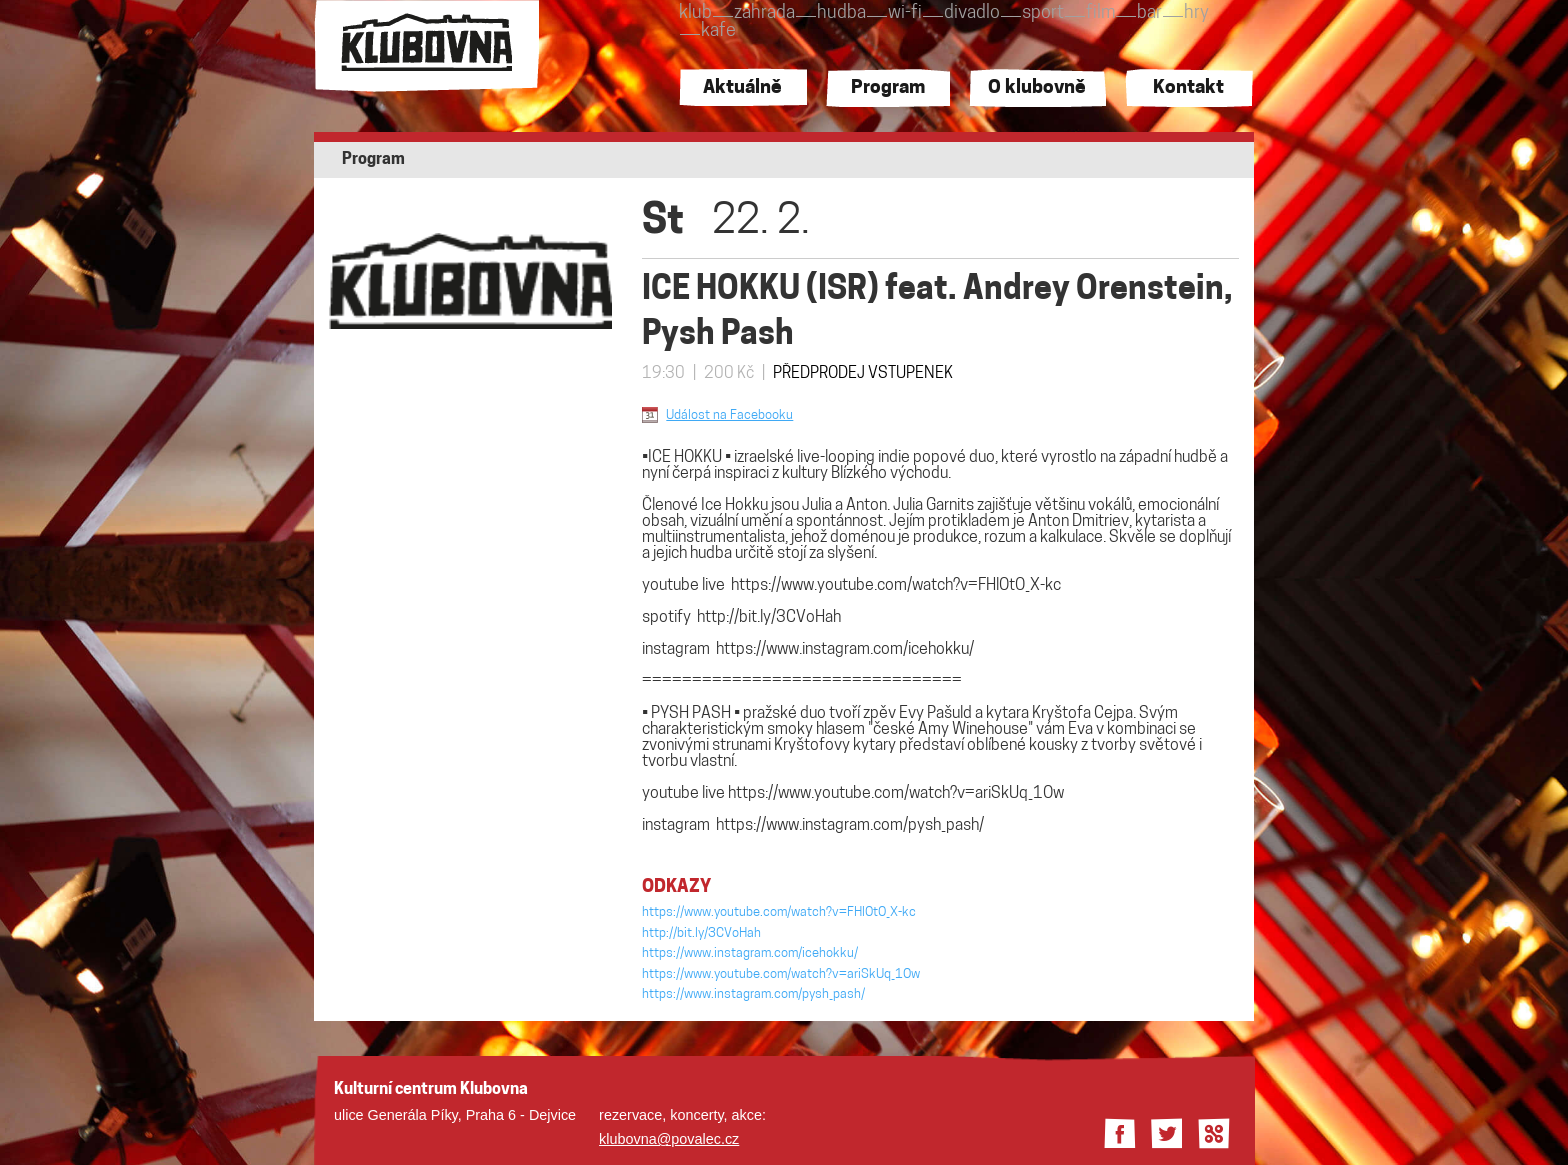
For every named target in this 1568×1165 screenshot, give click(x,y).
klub (695, 13)
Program (888, 88)
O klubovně (1037, 88)
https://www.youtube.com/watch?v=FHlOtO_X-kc (896, 586)
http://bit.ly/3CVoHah (769, 618)
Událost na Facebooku (729, 415)
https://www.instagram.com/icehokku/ (845, 650)
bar (1149, 13)
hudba (841, 13)
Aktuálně (742, 88)
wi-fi (905, 13)
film (1100, 13)
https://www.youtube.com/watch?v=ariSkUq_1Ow (896, 794)
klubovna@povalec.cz (669, 1139)
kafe (718, 31)
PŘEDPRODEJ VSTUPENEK (863, 374)
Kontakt (1188, 88)
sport (1043, 13)
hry (1196, 13)
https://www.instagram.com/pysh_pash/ (850, 826)
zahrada (764, 13)
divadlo (972, 13)
